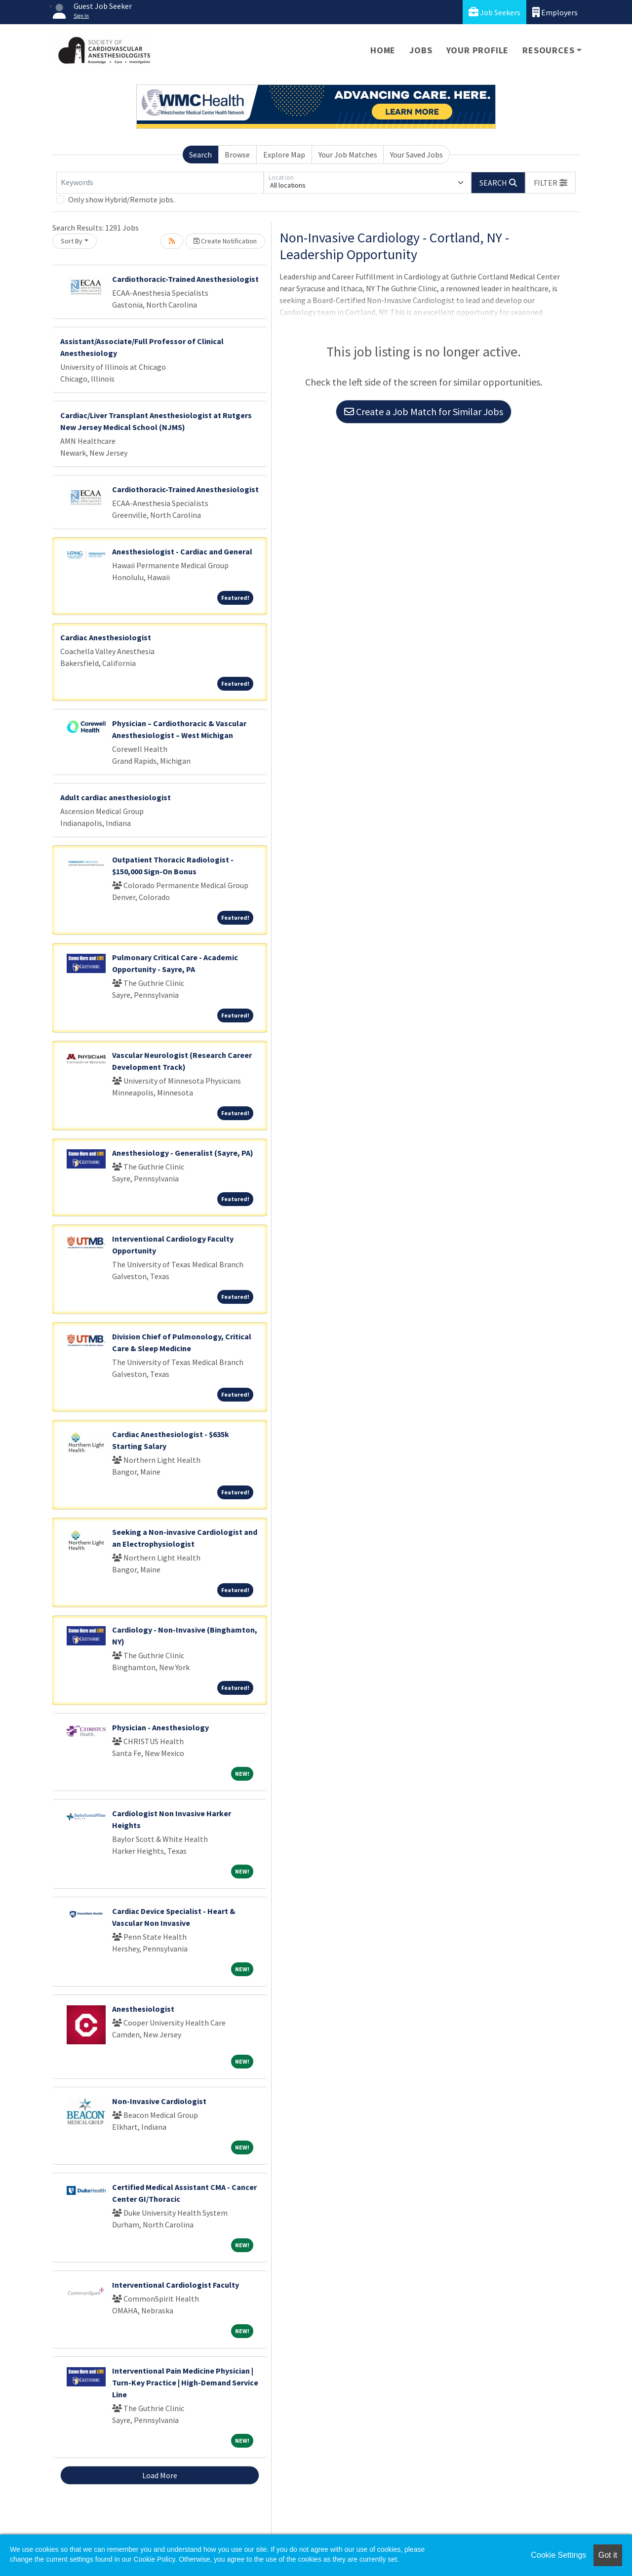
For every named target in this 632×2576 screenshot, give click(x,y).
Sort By (71, 240)
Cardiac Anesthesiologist (105, 637)
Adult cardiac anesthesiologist (115, 797)
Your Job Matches (347, 154)
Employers (555, 12)
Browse (237, 154)
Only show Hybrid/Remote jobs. (121, 199)
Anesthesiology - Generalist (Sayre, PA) (182, 1153)
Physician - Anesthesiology (160, 1727)
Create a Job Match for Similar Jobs (423, 411)
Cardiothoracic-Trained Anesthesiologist (185, 279)
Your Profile (477, 50)
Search (200, 154)
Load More (159, 2475)
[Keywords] (160, 183)
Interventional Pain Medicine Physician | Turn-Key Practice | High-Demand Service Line (185, 2382)
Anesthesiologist (143, 2009)
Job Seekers (494, 12)
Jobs (420, 50)
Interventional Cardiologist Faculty (175, 2285)
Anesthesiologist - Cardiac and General (182, 551)
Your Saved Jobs (416, 154)
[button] (550, 183)
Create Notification (225, 240)
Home (382, 50)
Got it (607, 2555)
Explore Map (284, 154)
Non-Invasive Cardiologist (159, 2101)
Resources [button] (548, 50)
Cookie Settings (558, 2555)
